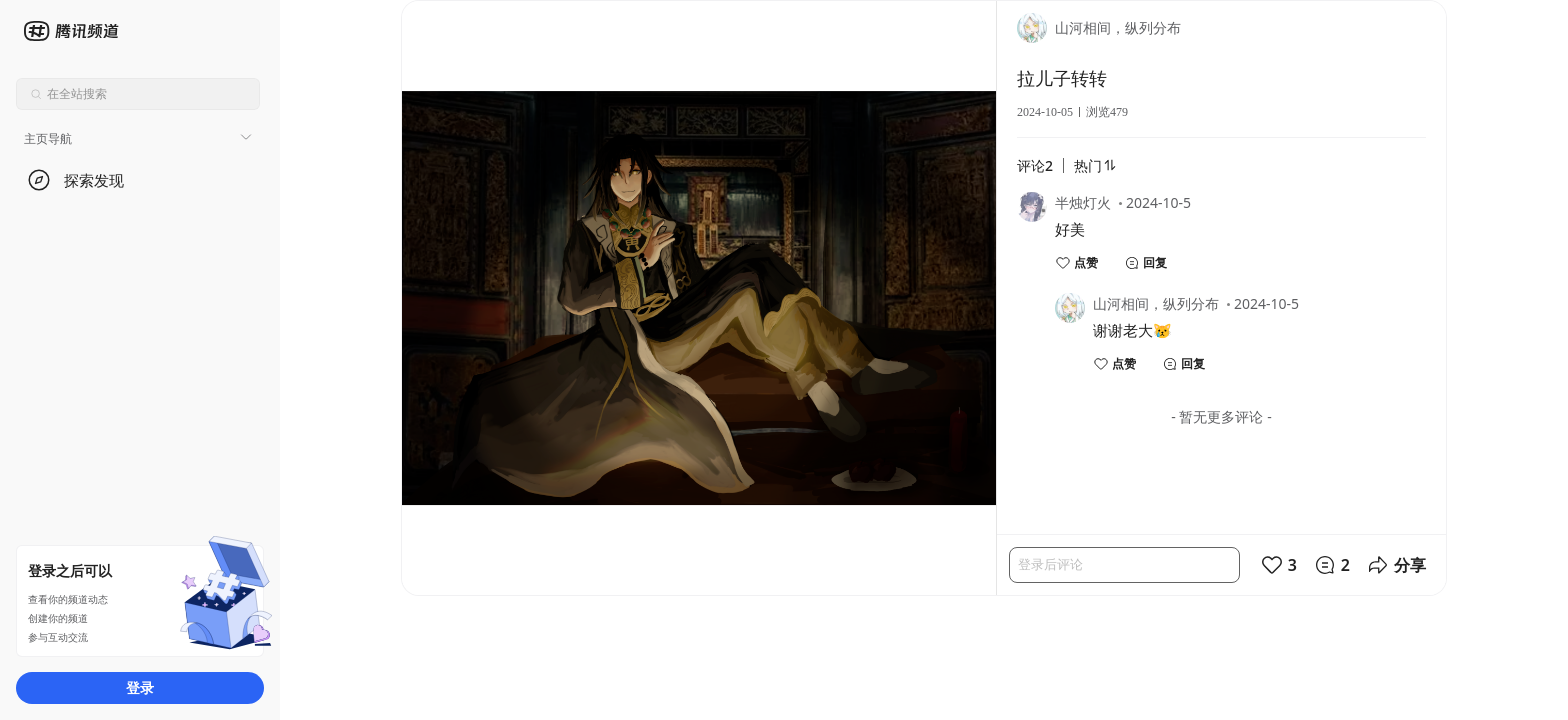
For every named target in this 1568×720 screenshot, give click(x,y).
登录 (140, 687)
